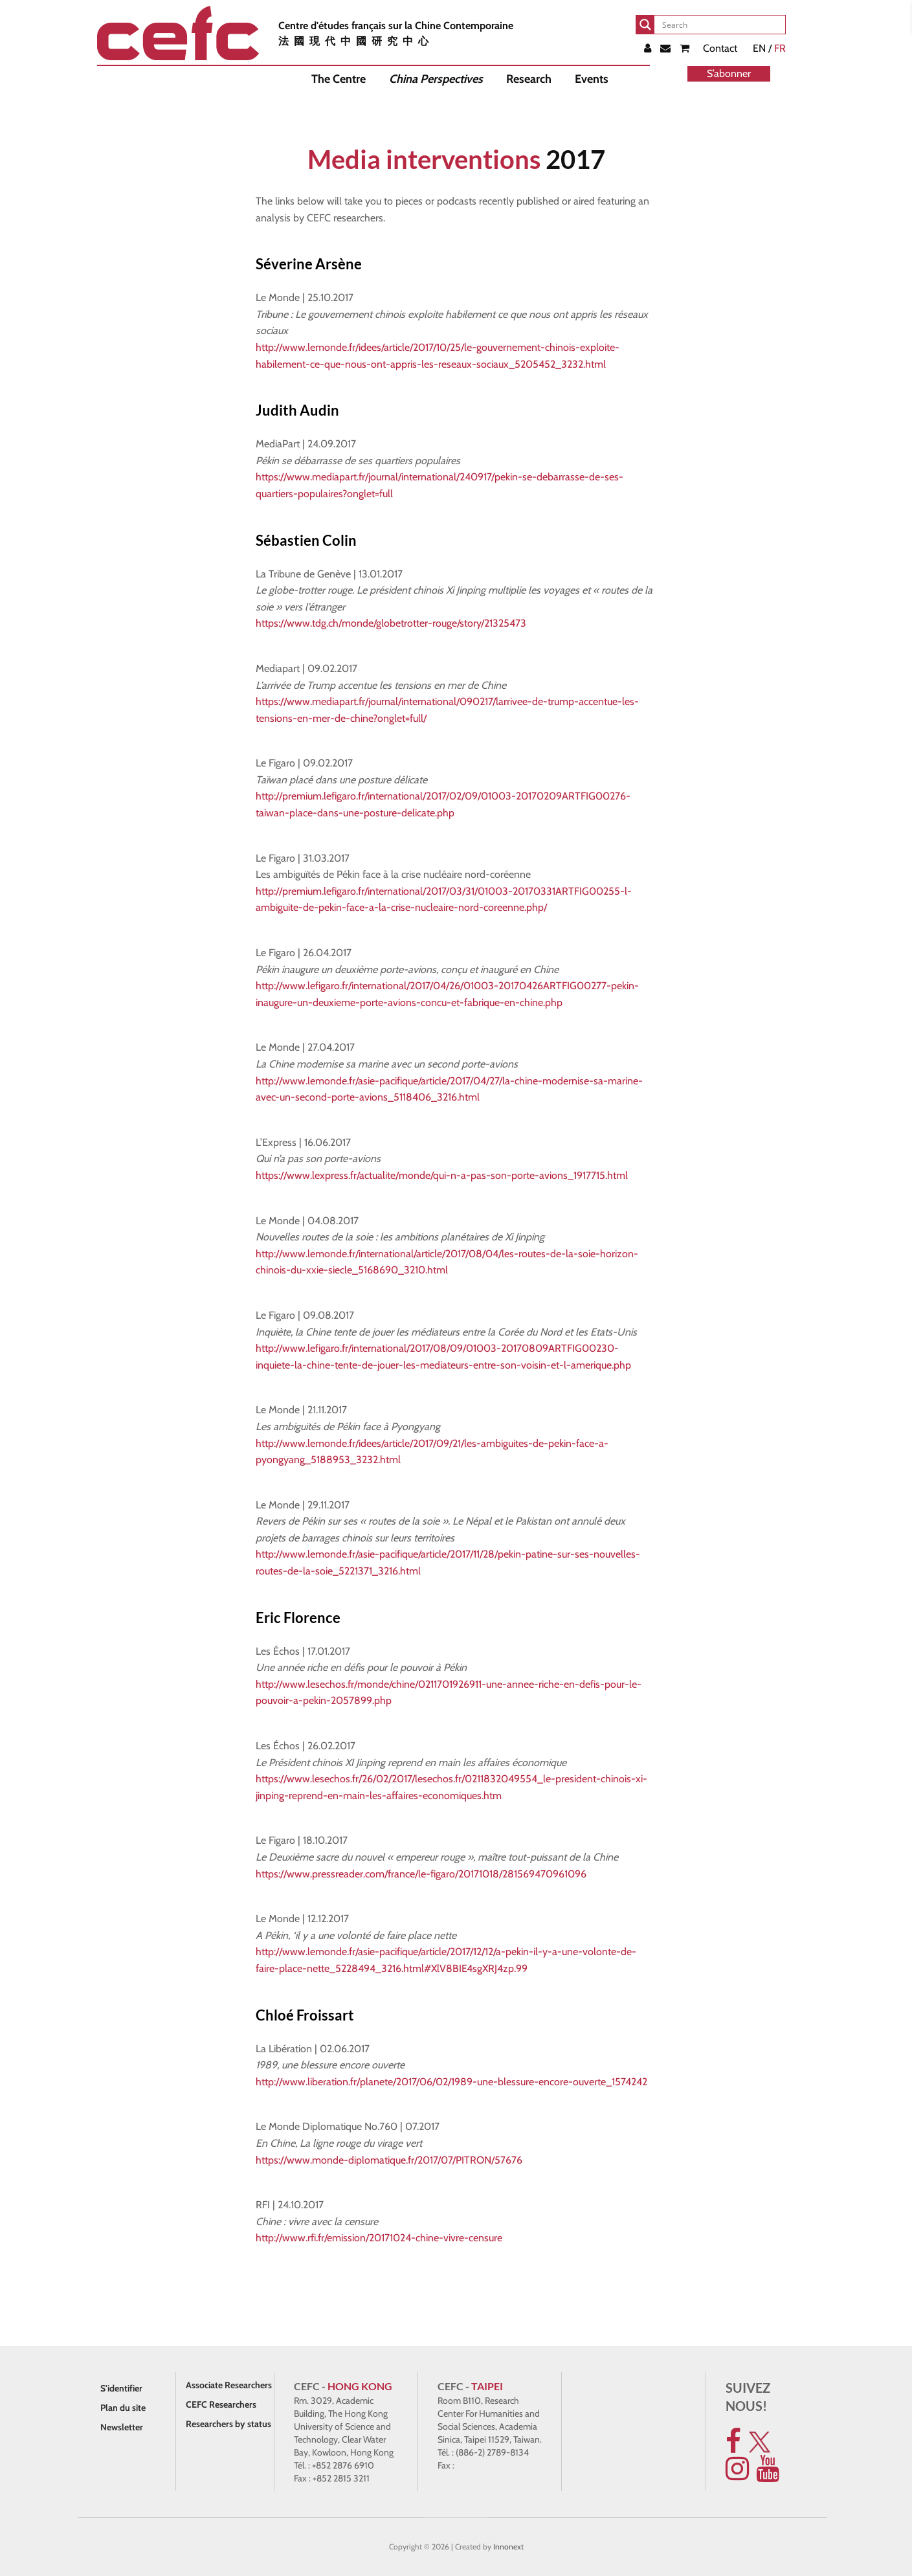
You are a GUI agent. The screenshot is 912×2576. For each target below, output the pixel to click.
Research (528, 79)
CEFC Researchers (221, 2404)
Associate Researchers (229, 2385)
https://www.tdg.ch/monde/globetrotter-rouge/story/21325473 (391, 623)
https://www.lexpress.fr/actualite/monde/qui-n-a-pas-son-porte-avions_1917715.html (442, 1175)
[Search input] (721, 25)
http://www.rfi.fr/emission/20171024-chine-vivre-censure (379, 2238)
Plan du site (123, 2408)
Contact (720, 48)
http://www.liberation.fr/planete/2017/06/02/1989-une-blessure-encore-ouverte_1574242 (451, 2082)
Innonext (508, 2546)
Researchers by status (228, 2424)
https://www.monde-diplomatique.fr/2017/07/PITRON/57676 (389, 2160)
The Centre (338, 79)
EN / (769, 48)
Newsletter (121, 2427)
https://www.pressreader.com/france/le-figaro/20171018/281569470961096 (421, 1874)
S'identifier (121, 2388)
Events (591, 79)
